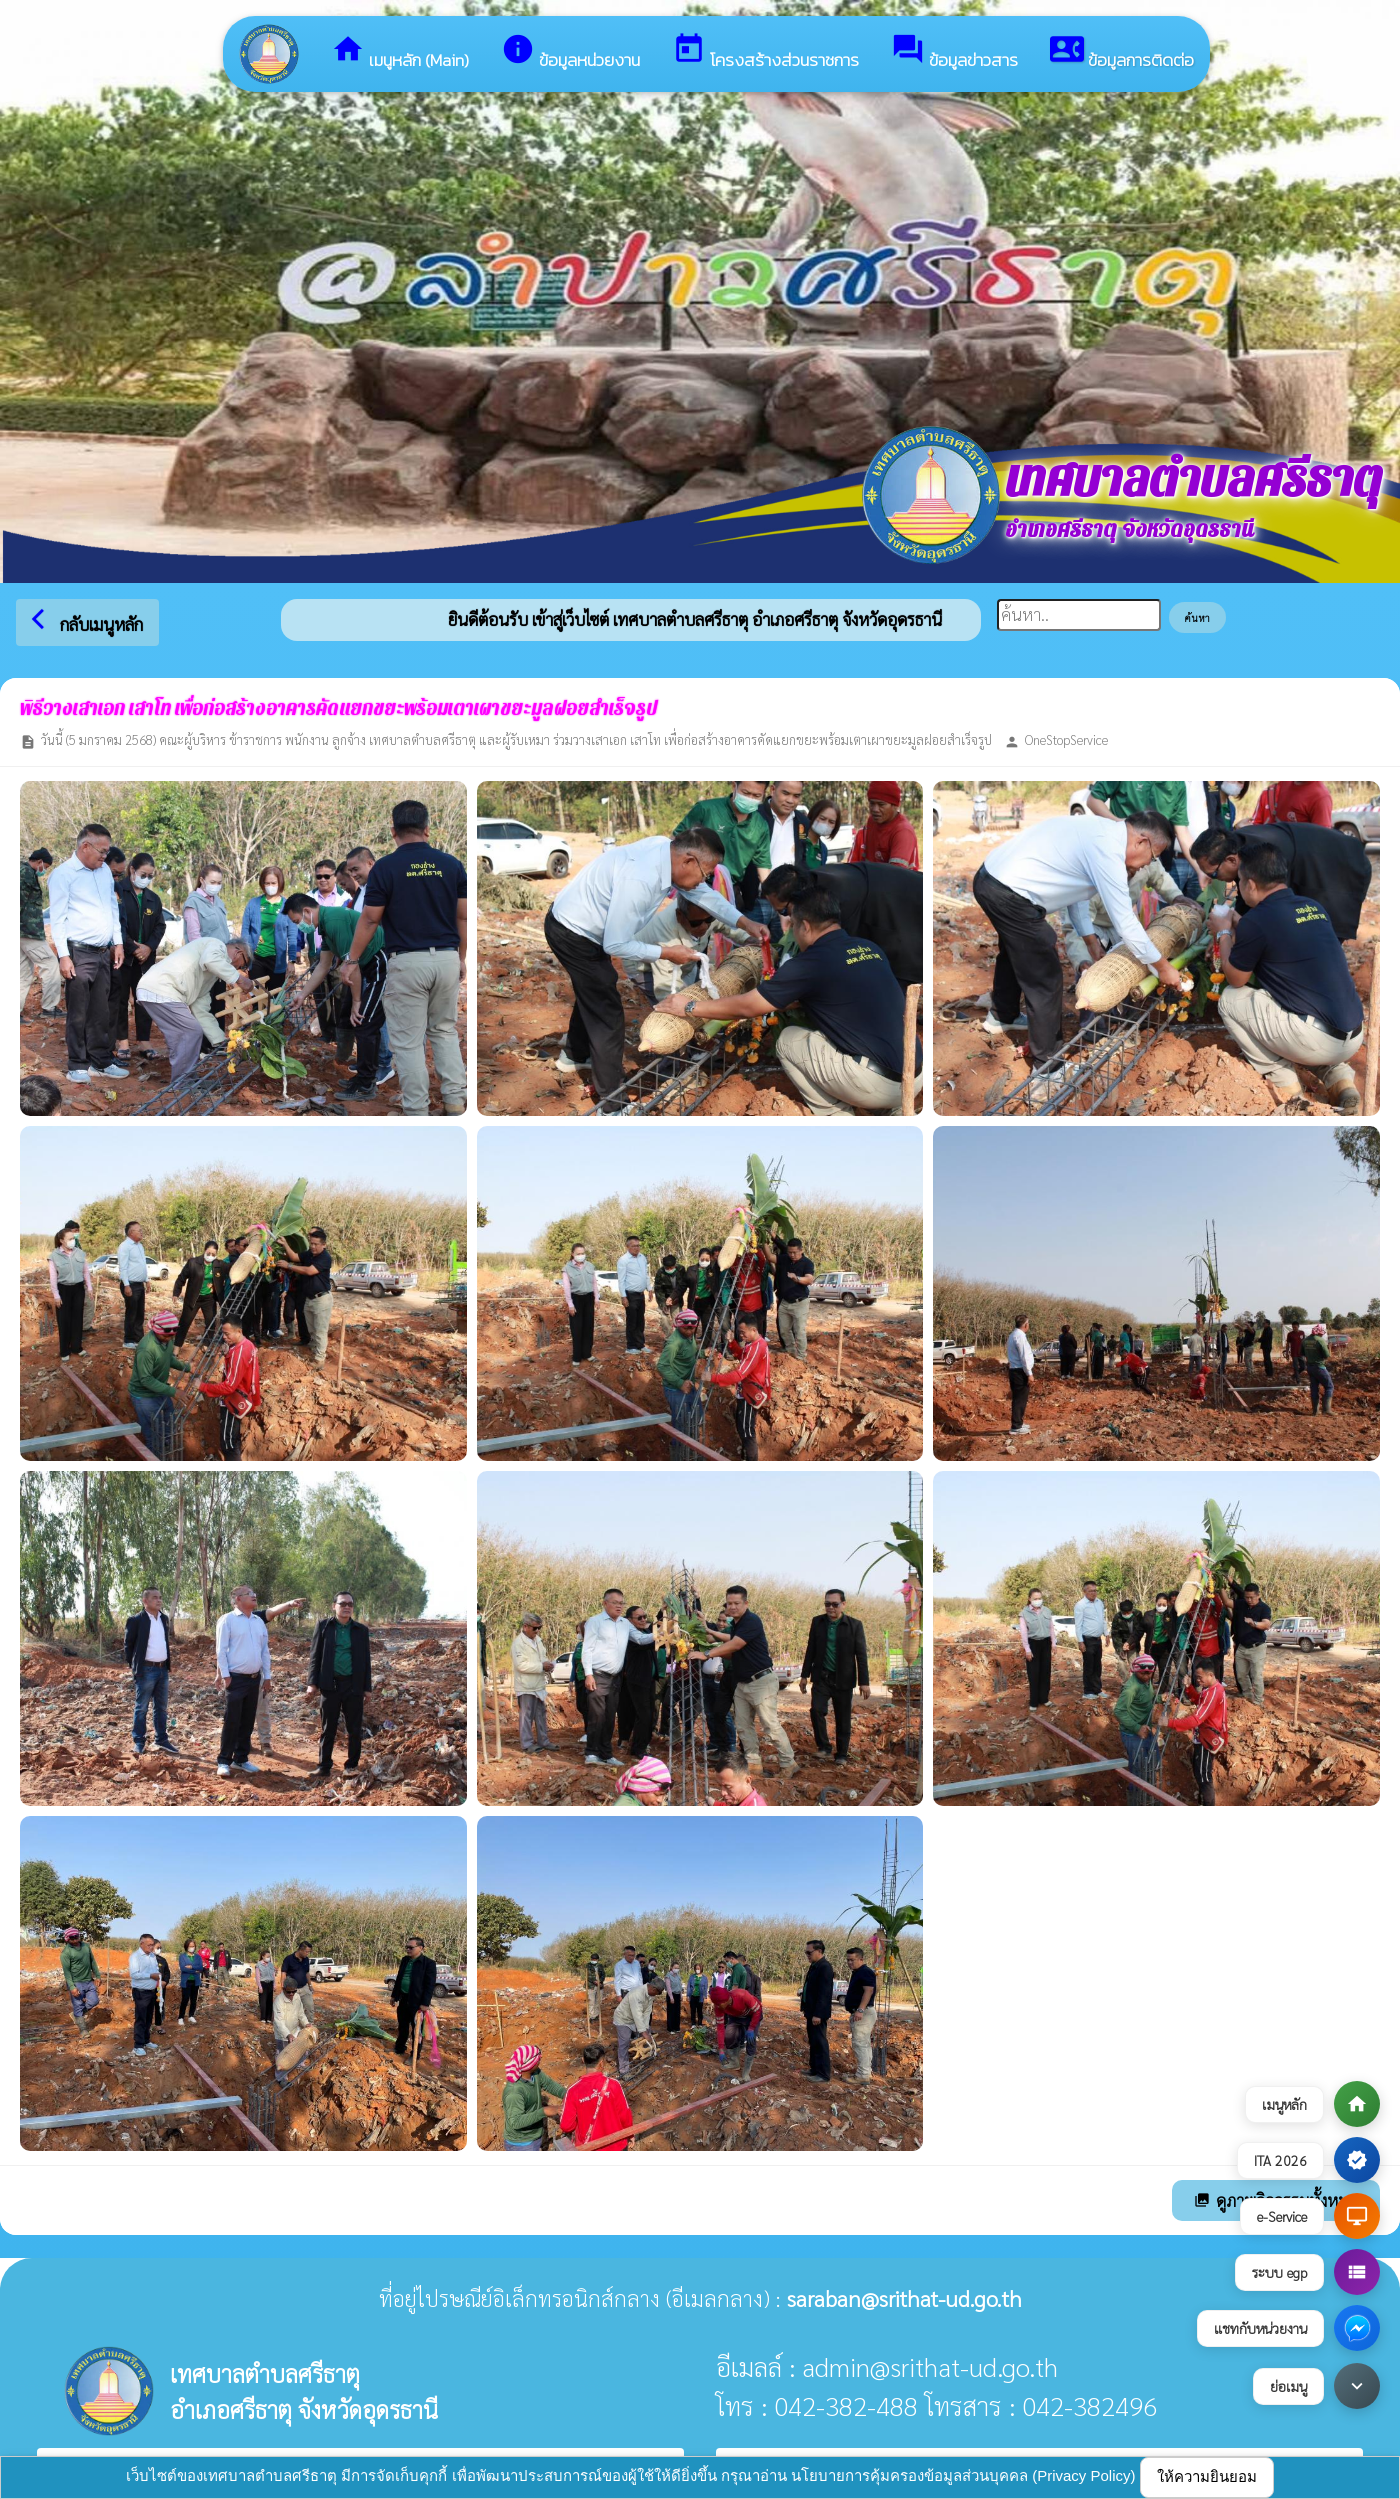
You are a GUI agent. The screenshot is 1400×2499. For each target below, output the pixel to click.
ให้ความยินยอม (1207, 2476)
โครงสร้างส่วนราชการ (765, 52)
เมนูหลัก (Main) (400, 52)
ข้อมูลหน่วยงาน (570, 52)
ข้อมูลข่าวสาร (954, 52)
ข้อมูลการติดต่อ (1122, 52)
